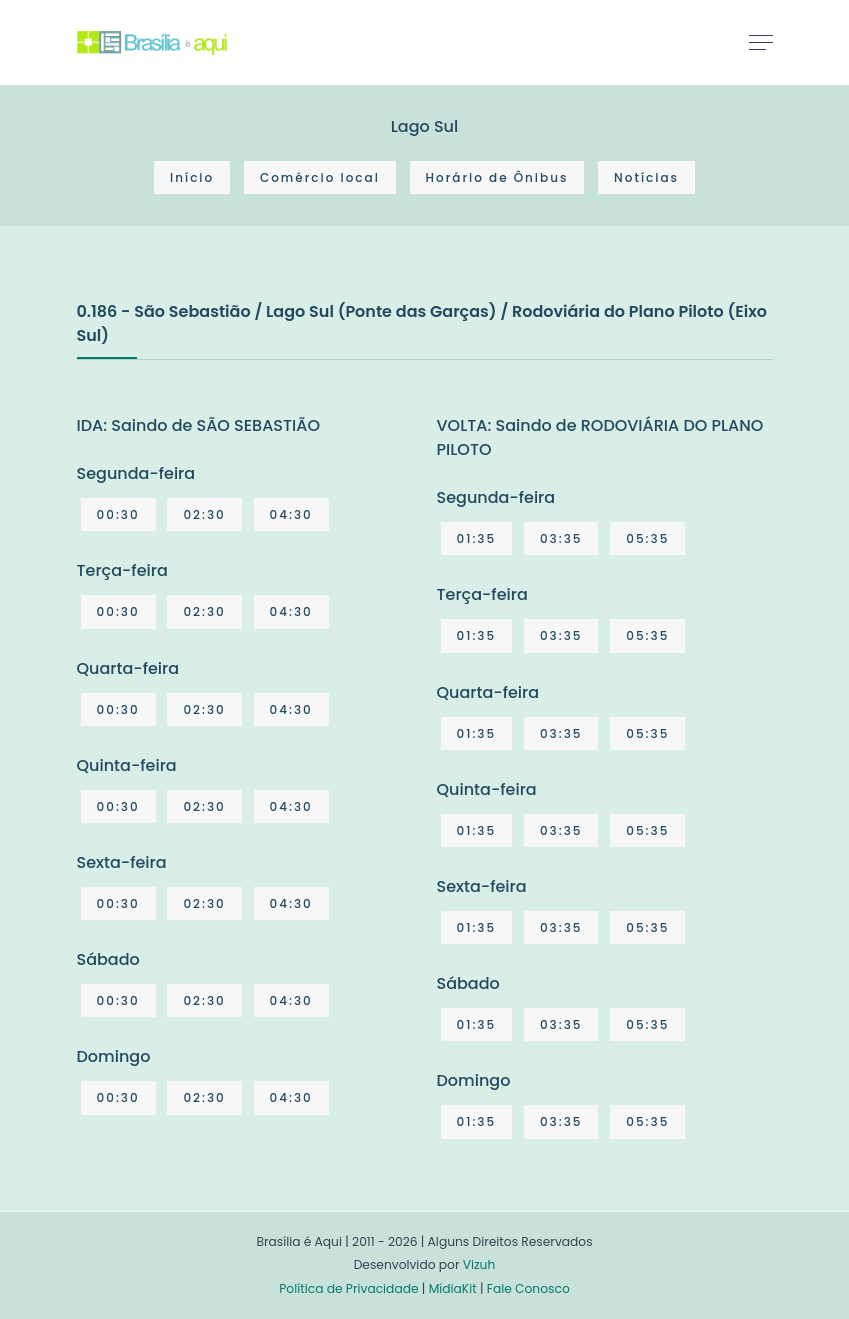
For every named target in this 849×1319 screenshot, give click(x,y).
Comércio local (320, 177)
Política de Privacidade (348, 1288)
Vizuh (479, 1264)
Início (192, 177)
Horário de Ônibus (497, 177)
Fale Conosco (528, 1288)
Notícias (646, 177)
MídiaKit (453, 1288)
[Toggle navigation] (761, 42)
